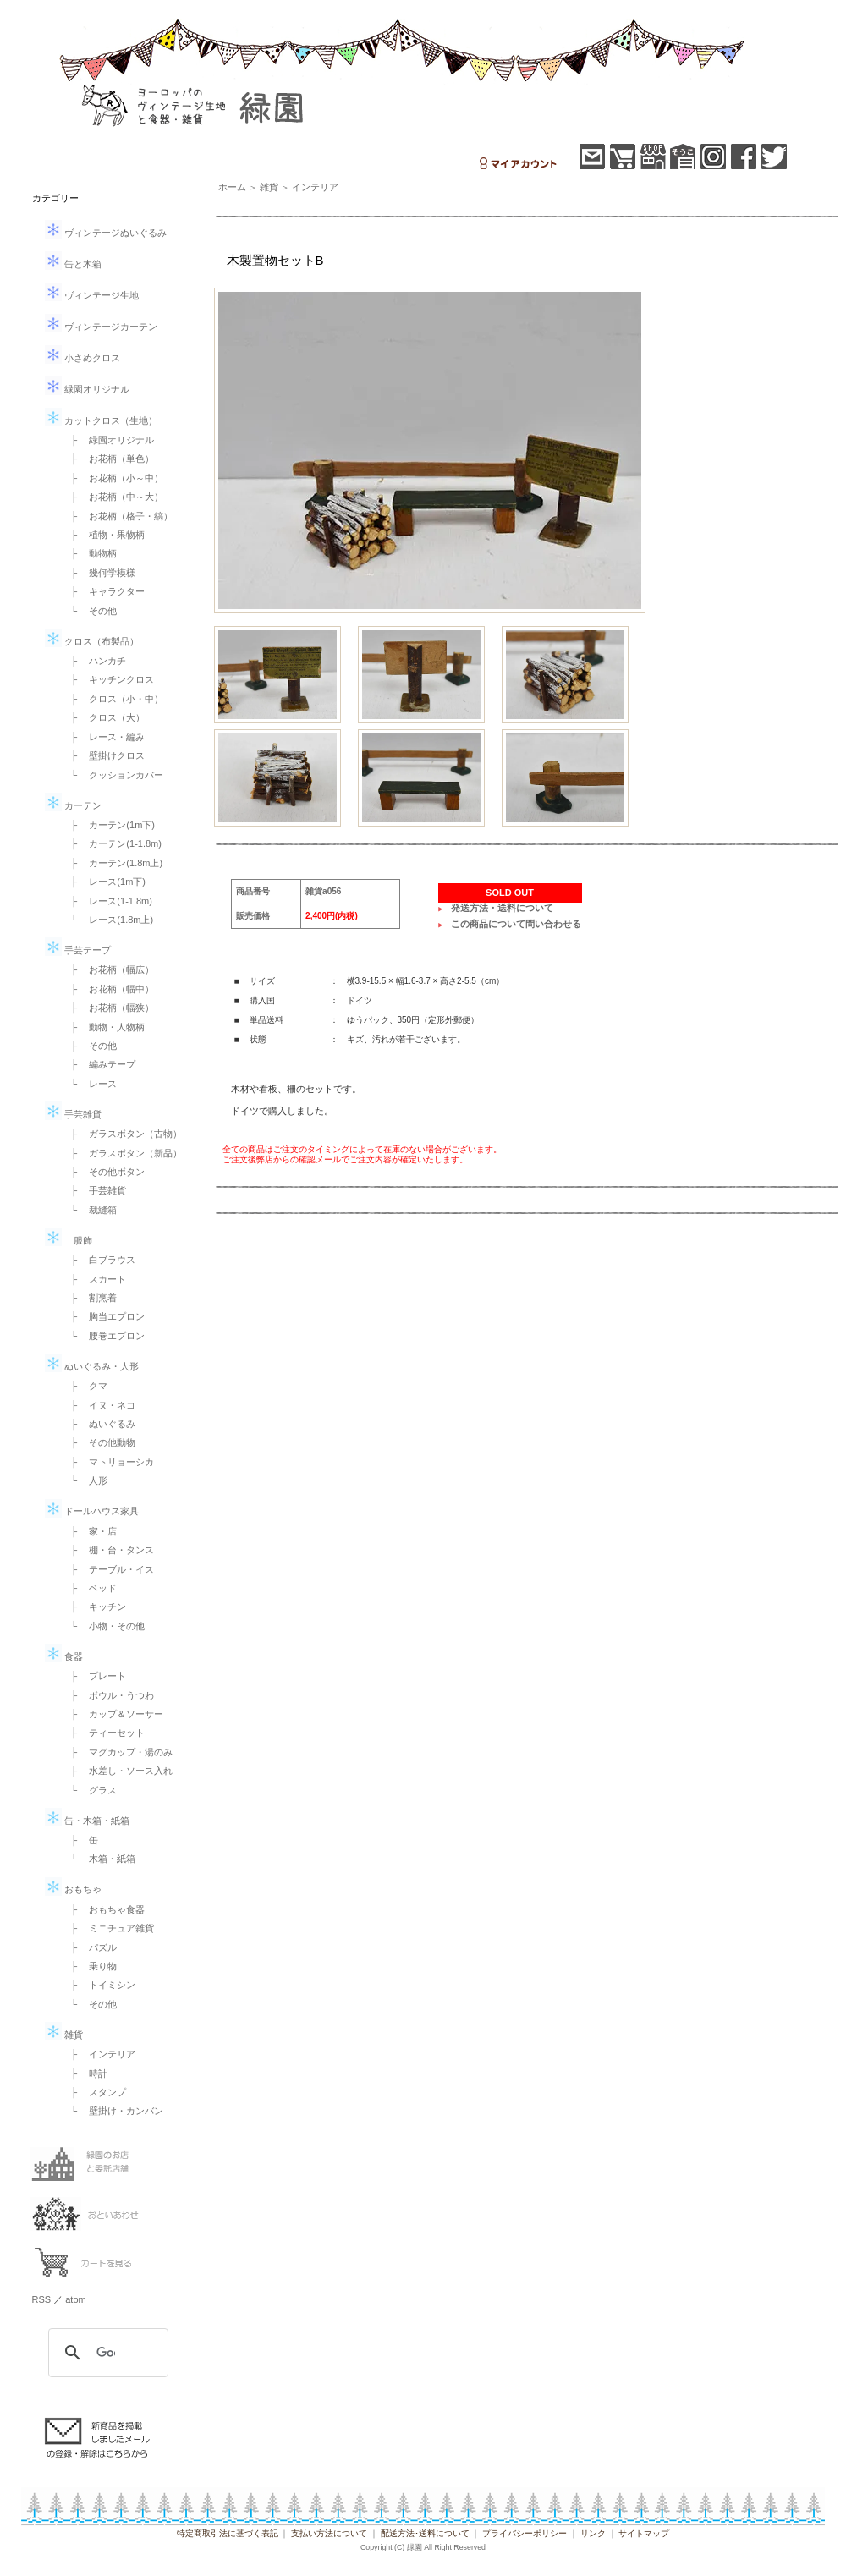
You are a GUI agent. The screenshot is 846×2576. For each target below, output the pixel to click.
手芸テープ (78, 950)
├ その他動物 (99, 1442)
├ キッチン (94, 1606)
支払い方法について (329, 2533)
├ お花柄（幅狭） (108, 1007)
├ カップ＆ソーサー (113, 1714)
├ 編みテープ (99, 1064)
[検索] (105, 2353)
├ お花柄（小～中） (113, 478)
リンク (593, 2533)
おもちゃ (73, 1889)
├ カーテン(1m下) (108, 825)
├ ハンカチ (94, 661)
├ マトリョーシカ (108, 1462)
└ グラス (90, 1790)
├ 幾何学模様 (99, 573)
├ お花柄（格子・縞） (117, 516)
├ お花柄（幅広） (108, 969)
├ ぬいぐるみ (99, 1424)
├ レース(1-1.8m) (107, 901)
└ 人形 (85, 1480)
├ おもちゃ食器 (104, 1909)
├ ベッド (90, 1588)
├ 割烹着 (90, 1298)
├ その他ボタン (104, 1172)
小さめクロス (82, 358)
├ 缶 (80, 1840)
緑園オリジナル (87, 389)
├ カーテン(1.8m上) (112, 863)
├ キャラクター (104, 591)
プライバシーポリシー (524, 2533)
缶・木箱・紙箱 (87, 1820)
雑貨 (64, 2034)
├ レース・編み (104, 737)
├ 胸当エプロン (104, 1316)
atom (75, 2299)
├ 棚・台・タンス (108, 1550)
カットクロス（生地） (101, 420)
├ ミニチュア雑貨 (108, 1928)
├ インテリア (99, 2054)
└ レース (90, 1084)
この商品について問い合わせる (516, 924)
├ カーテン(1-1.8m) (112, 843)
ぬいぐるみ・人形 (92, 1366)
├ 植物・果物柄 (104, 535)
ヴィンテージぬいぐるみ (106, 233)
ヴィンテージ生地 (92, 295)
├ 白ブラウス (99, 1260)
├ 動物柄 (90, 553)
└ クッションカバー (113, 775)
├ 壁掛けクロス (104, 755)
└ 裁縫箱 (90, 1210)
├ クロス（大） (104, 717)
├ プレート (94, 1676)
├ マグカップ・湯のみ (117, 1752)
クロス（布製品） (92, 641)
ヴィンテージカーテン (101, 326)
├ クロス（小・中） (113, 699)
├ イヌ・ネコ (99, 1405)
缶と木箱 (73, 264)
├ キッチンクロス (108, 679)
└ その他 (90, 611)
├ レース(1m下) (104, 881)
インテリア (315, 187)
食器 (64, 1656)
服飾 (68, 1240)
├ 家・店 (90, 1531)
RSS (42, 2299)
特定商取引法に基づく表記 (227, 2533)
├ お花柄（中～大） (113, 497)
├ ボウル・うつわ (108, 1695)
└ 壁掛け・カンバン (113, 2111)
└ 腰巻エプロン (104, 1336)
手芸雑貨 (73, 1114)
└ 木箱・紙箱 (99, 1859)
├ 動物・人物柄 (104, 1027)
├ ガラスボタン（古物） (122, 1134)
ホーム (232, 187)
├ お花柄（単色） (108, 458)
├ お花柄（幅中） (108, 989)
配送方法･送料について (425, 2533)
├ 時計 (85, 2073)
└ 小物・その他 (104, 1626)
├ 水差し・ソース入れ (117, 1771)
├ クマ (85, 1386)
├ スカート (94, 1279)
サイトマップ (643, 2533)
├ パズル (90, 1947)
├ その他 (90, 1046)
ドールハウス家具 (92, 1511)
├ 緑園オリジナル (108, 440)
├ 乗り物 (90, 1966)
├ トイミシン (99, 1985)
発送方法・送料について (502, 908)
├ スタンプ (94, 2092)
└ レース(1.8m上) (108, 920)
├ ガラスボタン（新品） (122, 1153)
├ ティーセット (104, 1732)
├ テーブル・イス (108, 1569)
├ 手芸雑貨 (94, 1190)
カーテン (73, 805)
